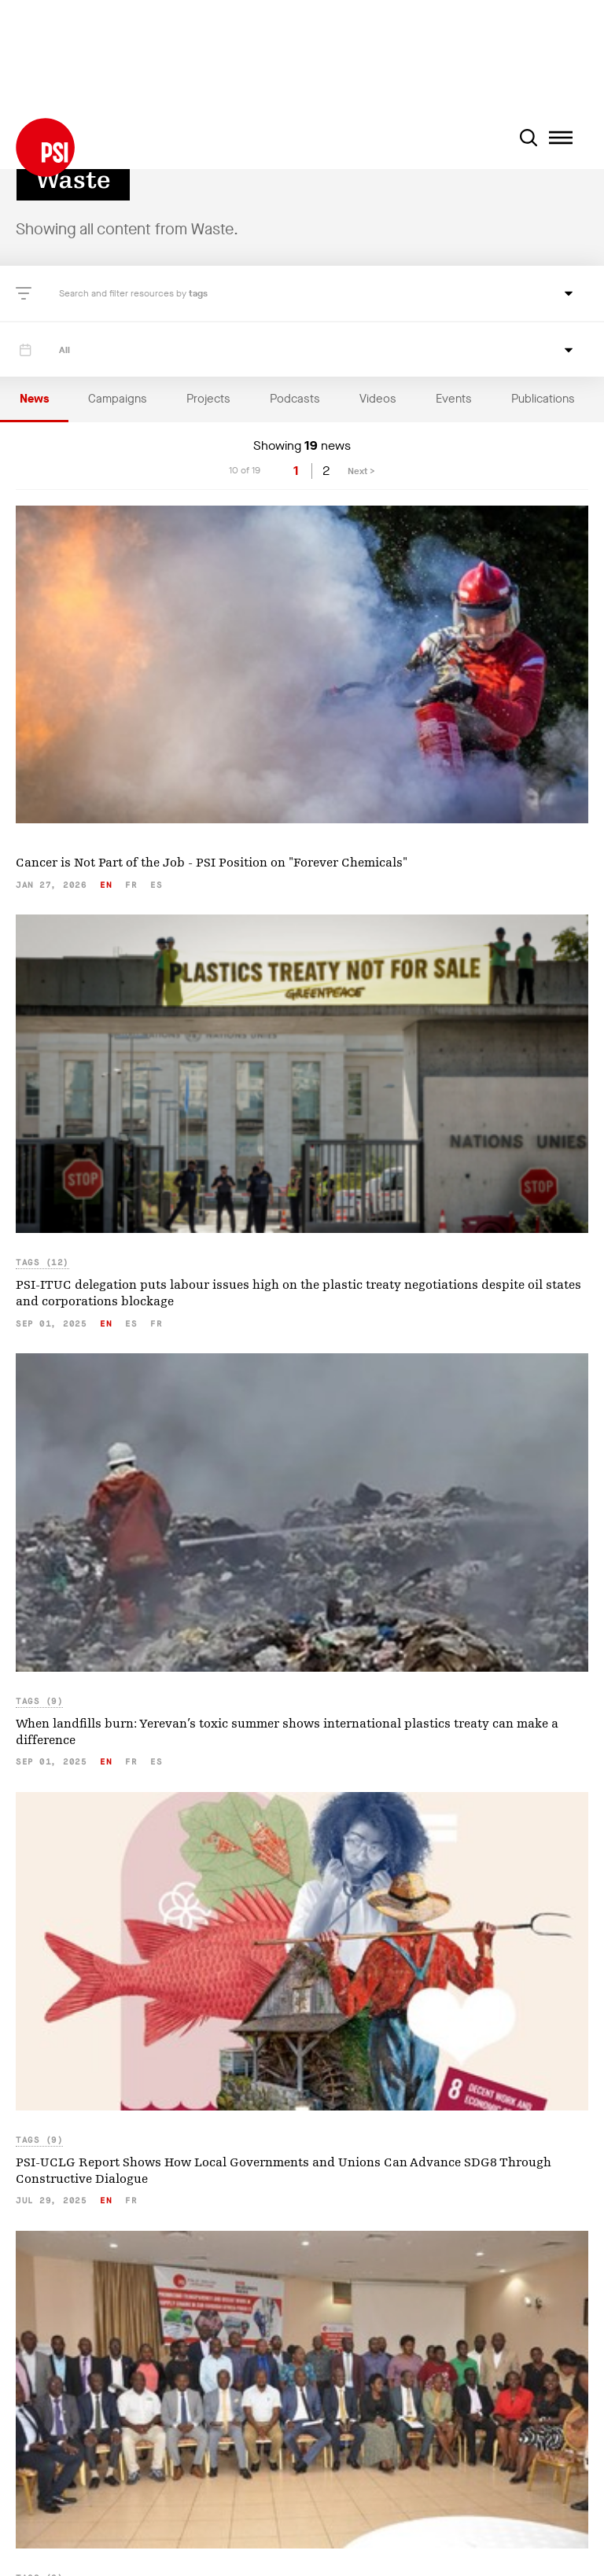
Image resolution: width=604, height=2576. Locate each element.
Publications (543, 399)
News (34, 399)
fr (131, 885)
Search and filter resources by (124, 293)
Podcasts (295, 399)
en (106, 885)
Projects (208, 399)
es (156, 885)
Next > (361, 471)
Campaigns (117, 399)
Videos (377, 399)
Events (454, 399)
